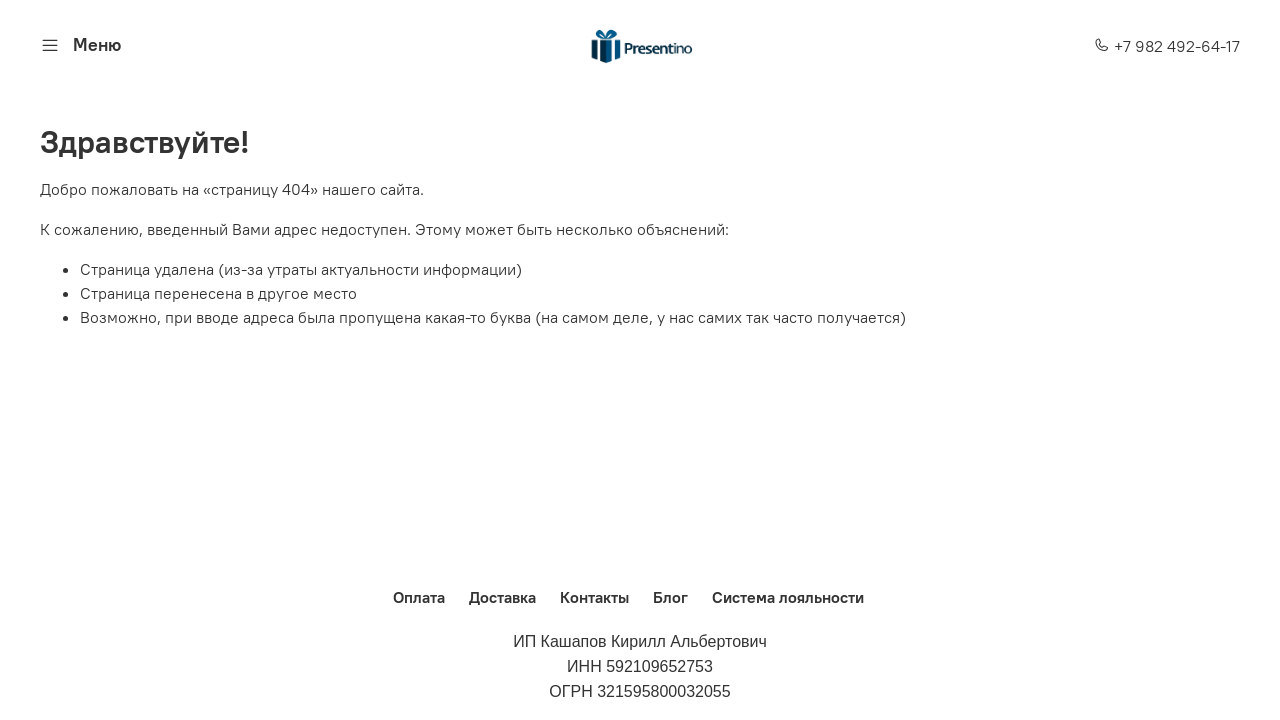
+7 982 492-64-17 (1167, 46)
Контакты (594, 597)
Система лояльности (788, 597)
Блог (670, 597)
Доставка (502, 597)
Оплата (419, 597)
